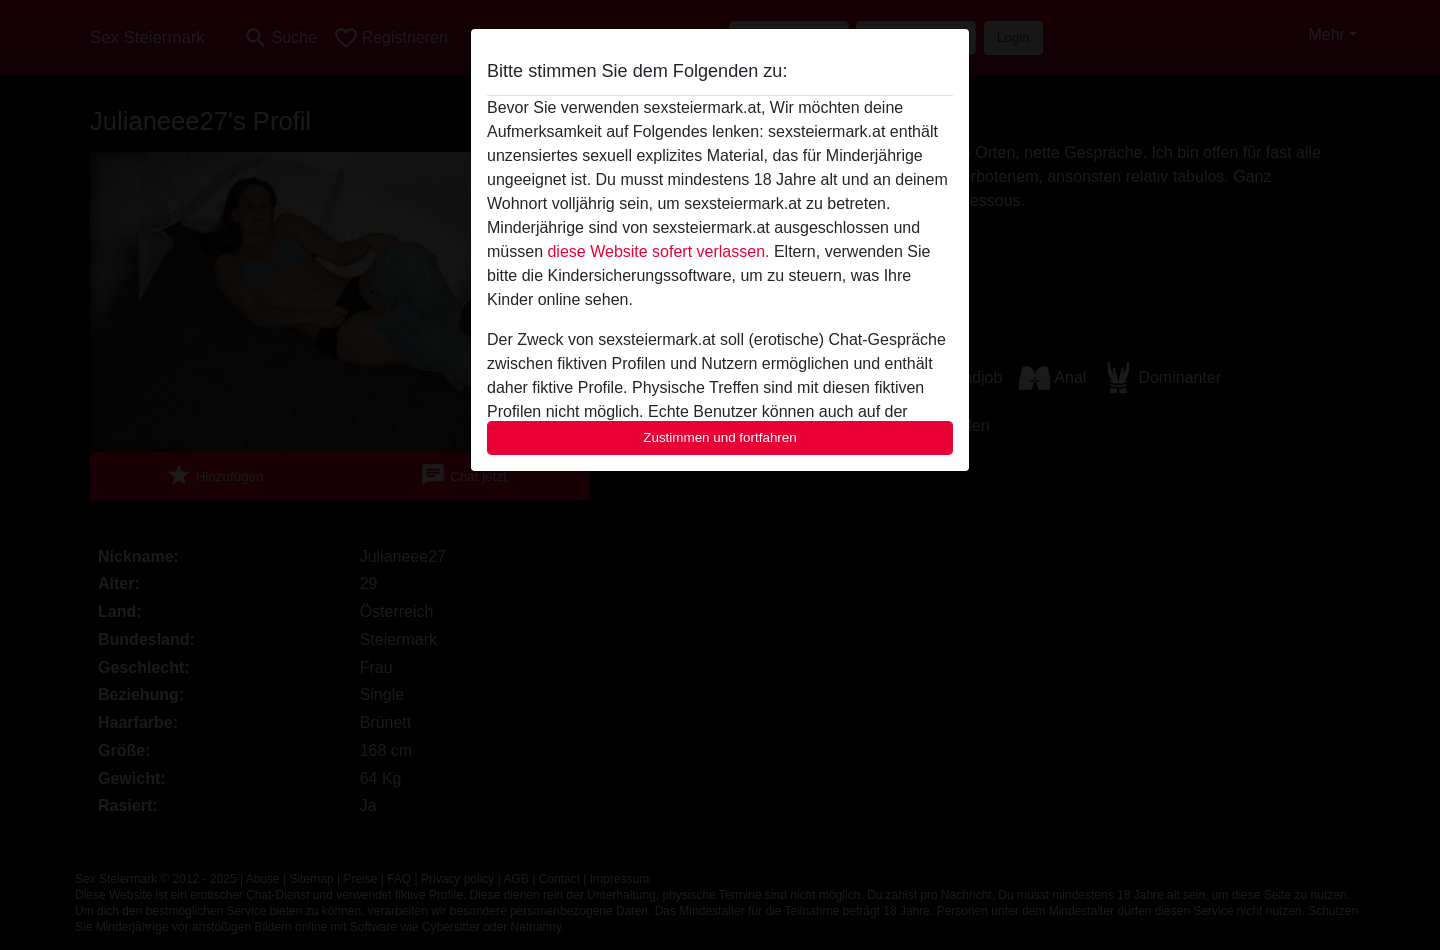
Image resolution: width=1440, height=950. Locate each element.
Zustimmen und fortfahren (720, 437)
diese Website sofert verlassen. (658, 251)
